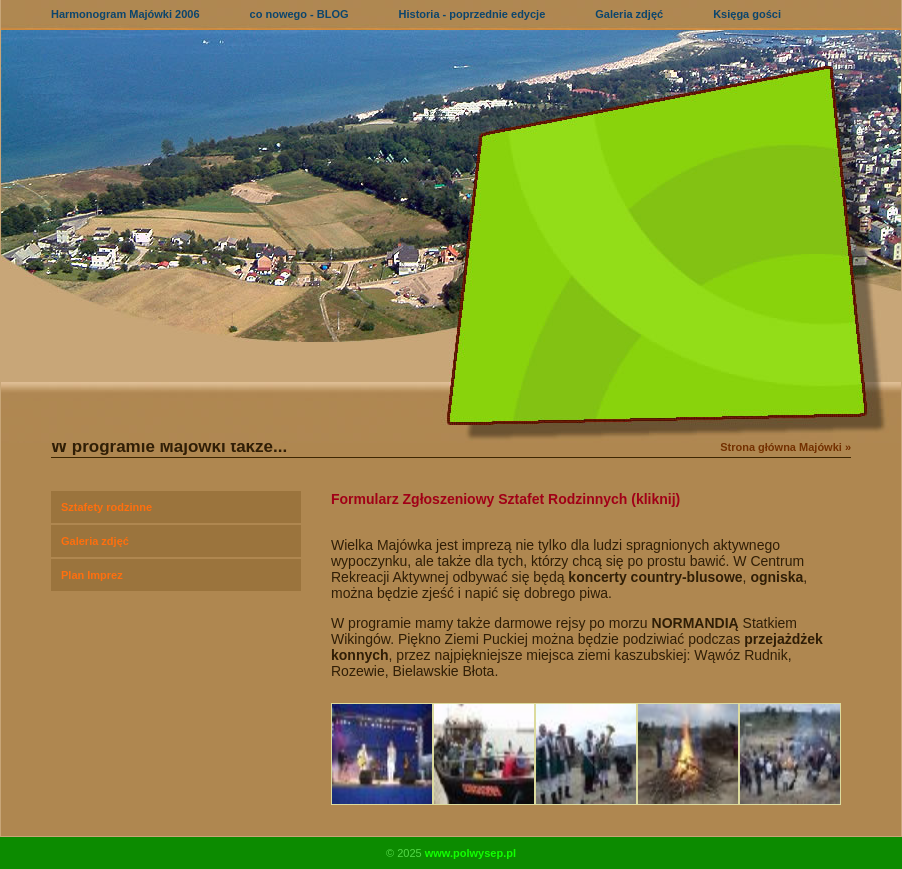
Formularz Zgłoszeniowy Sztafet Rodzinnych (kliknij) (505, 499)
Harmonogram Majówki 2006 (125, 14)
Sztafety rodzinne (106, 507)
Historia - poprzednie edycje (472, 14)
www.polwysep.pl (470, 853)
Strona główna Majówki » (785, 447)
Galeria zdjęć (629, 14)
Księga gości (747, 14)
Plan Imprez (92, 575)
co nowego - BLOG (299, 14)
